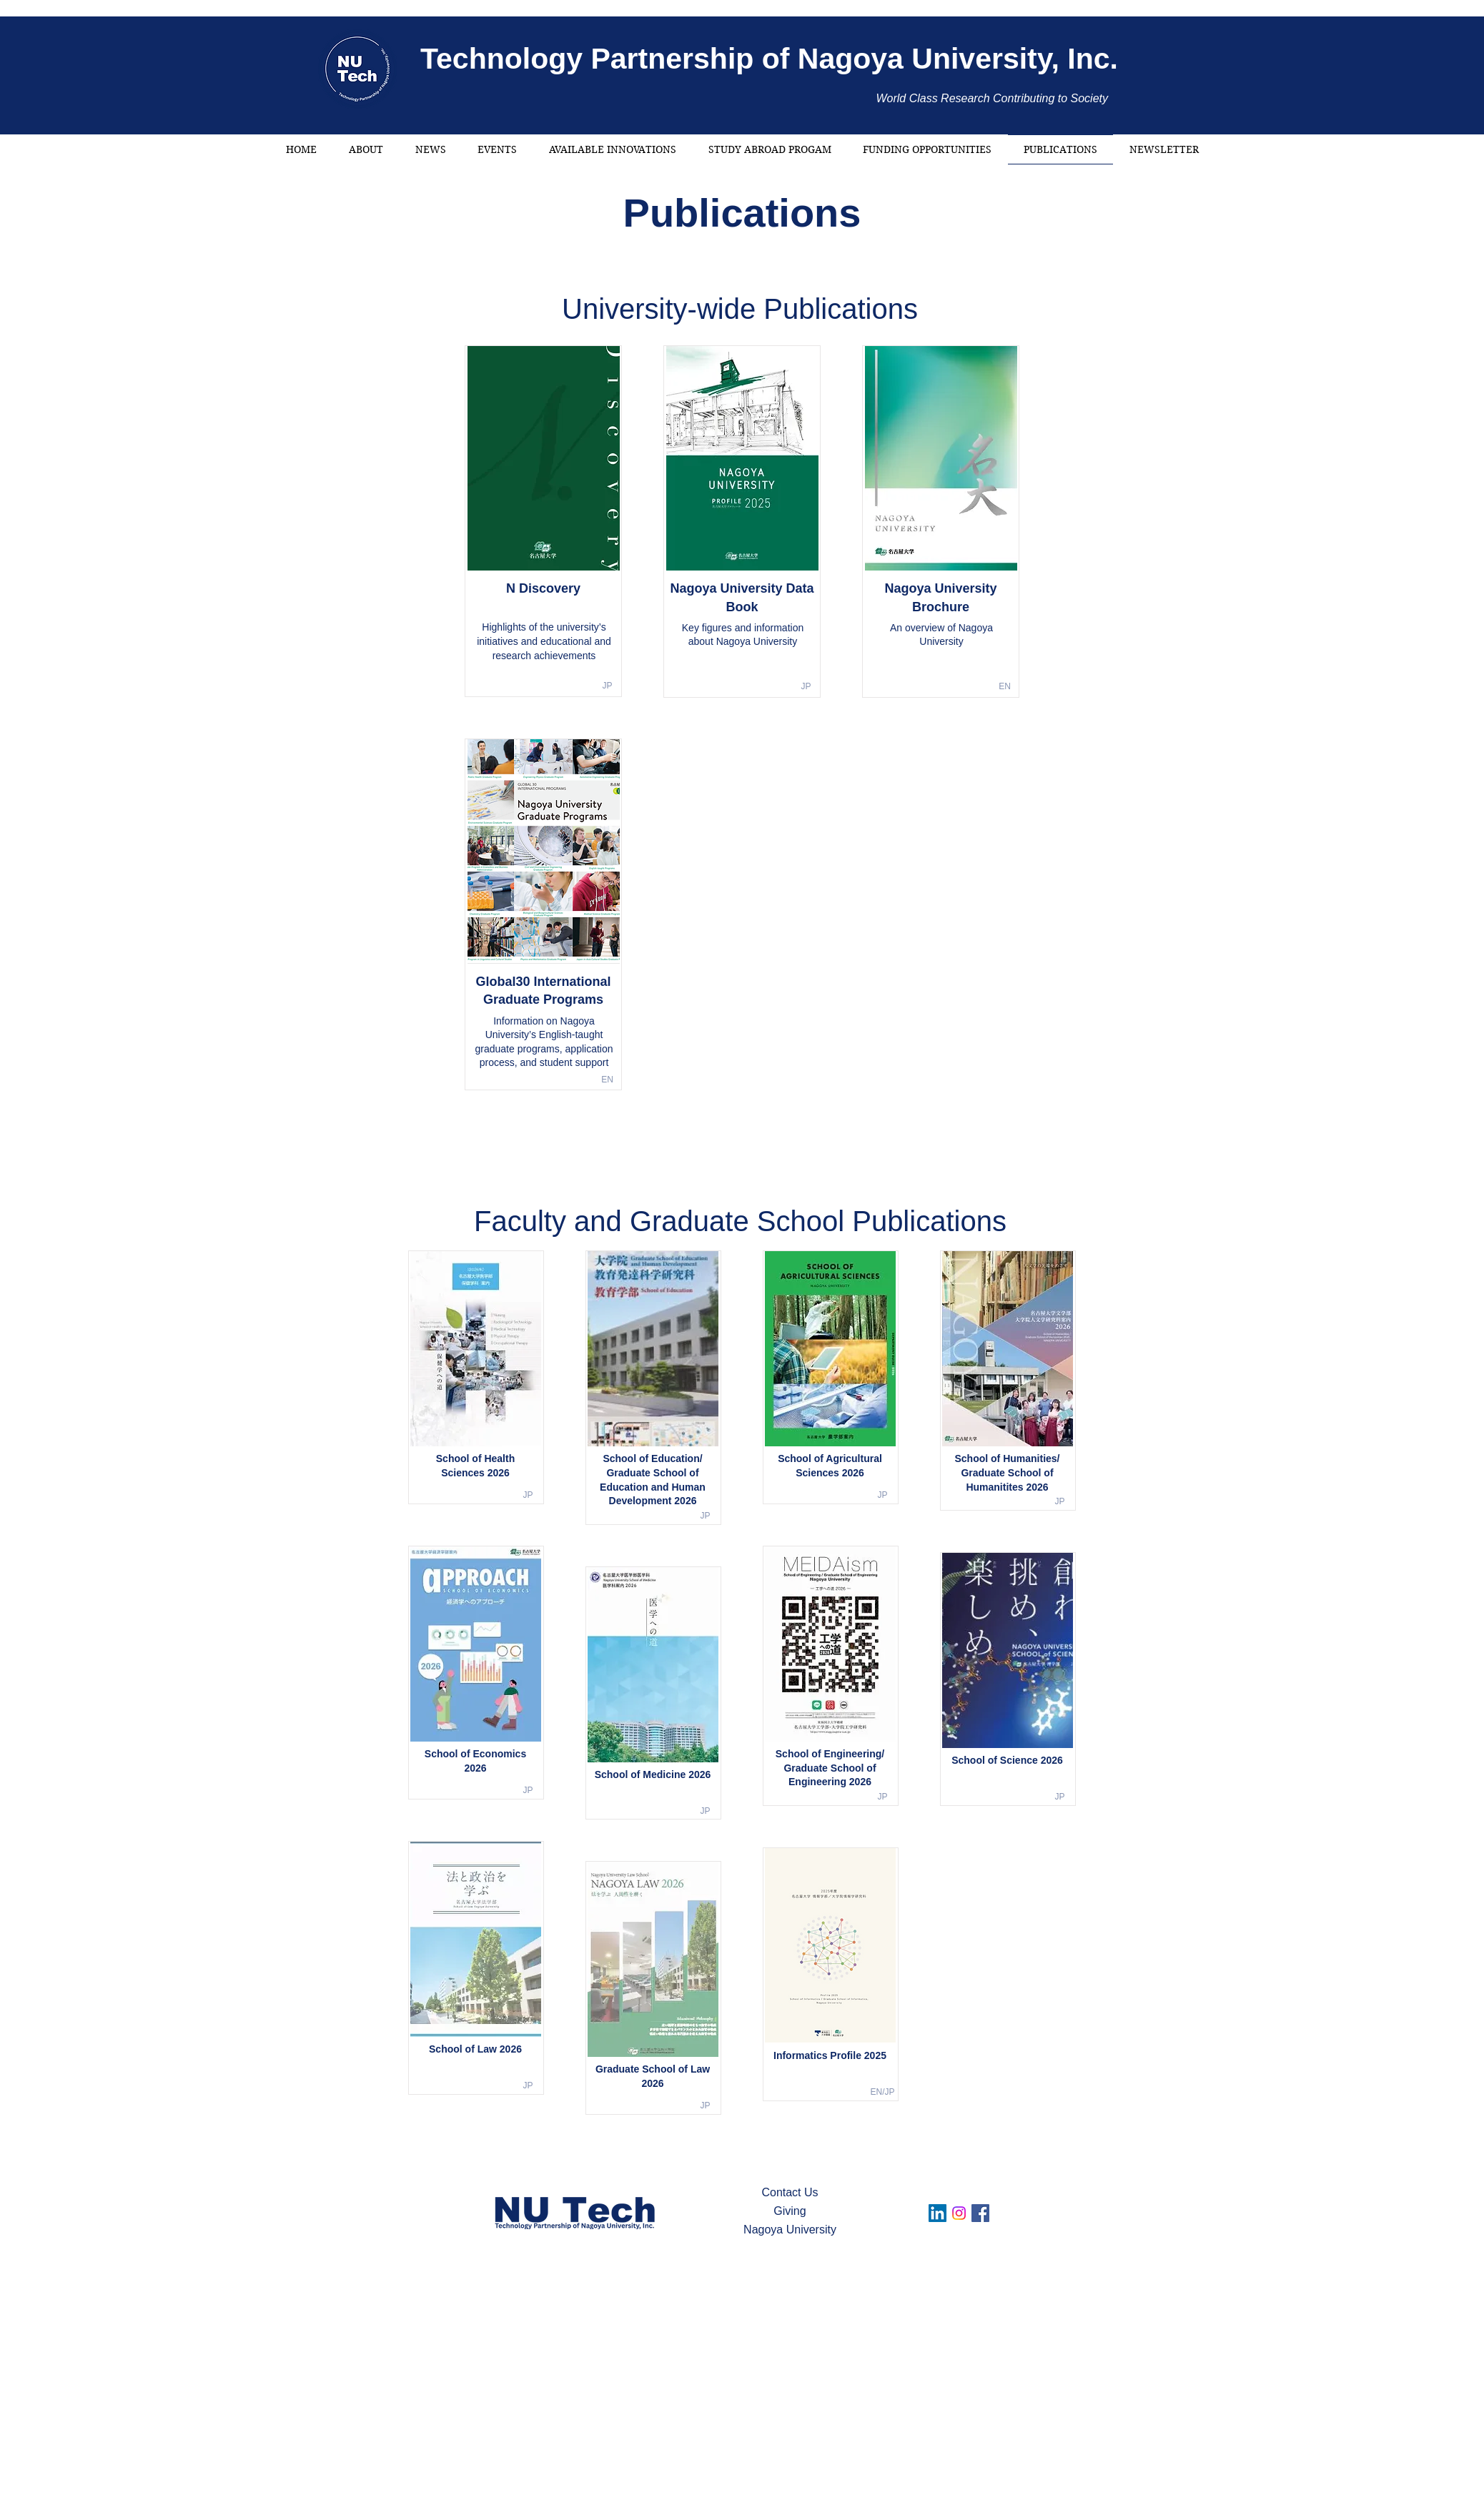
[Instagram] (959, 2213)
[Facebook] (980, 2213)
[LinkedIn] (937, 2213)
